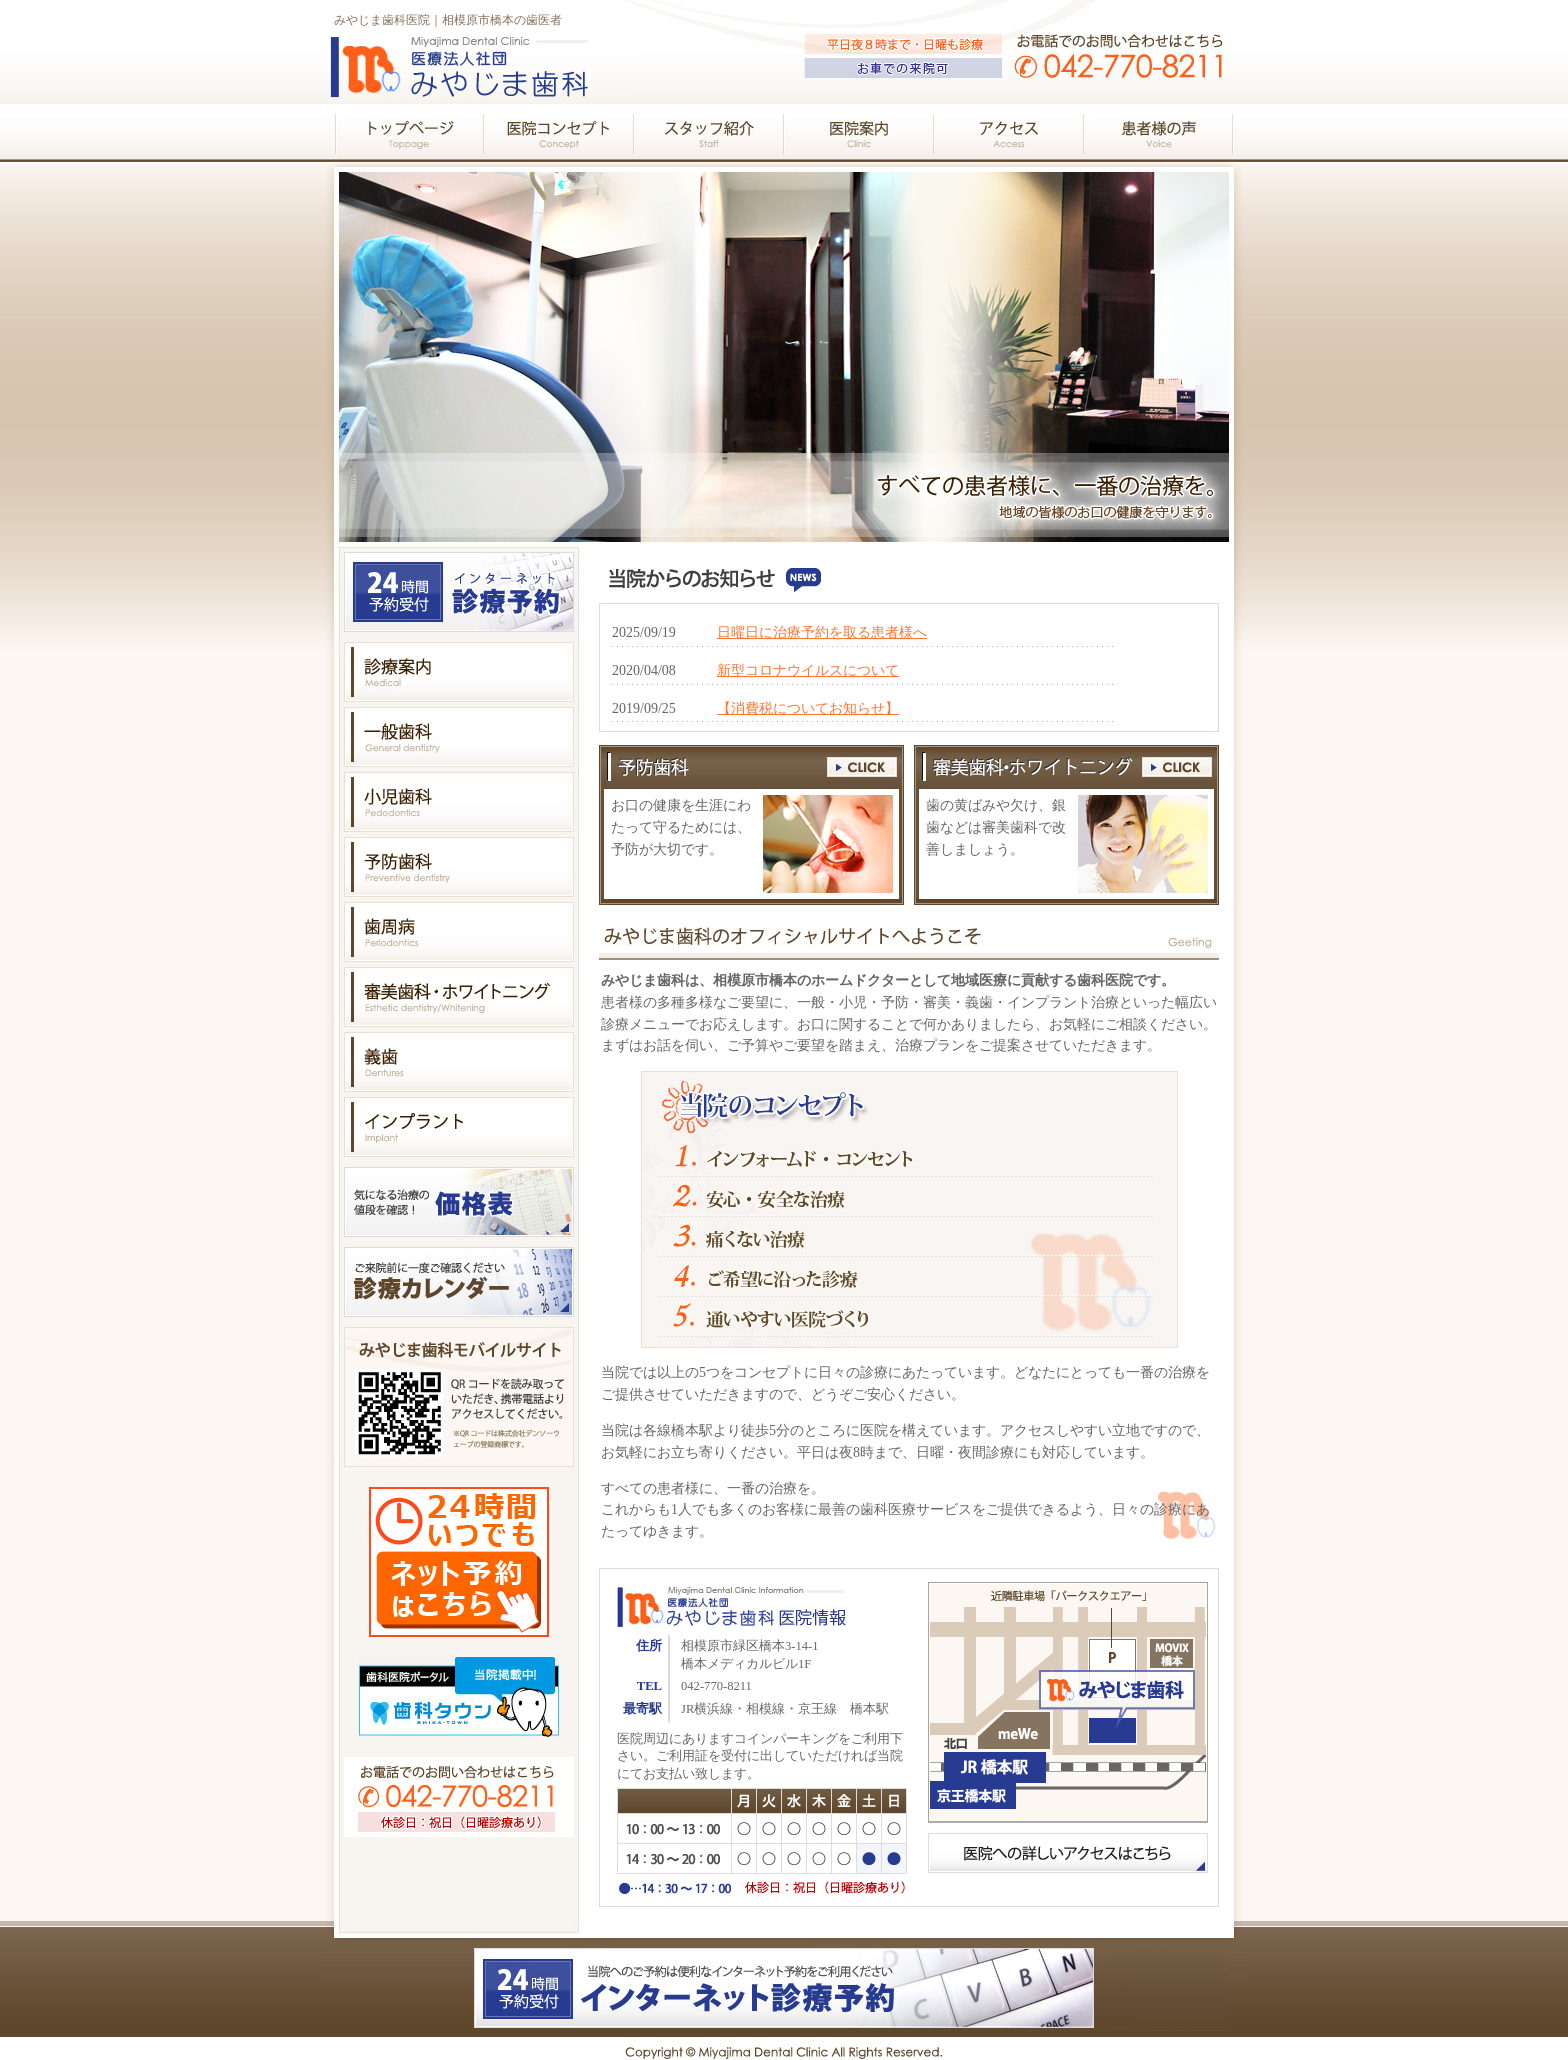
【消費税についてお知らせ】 (808, 708)
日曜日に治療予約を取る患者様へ (822, 632)
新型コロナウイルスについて (808, 670)
